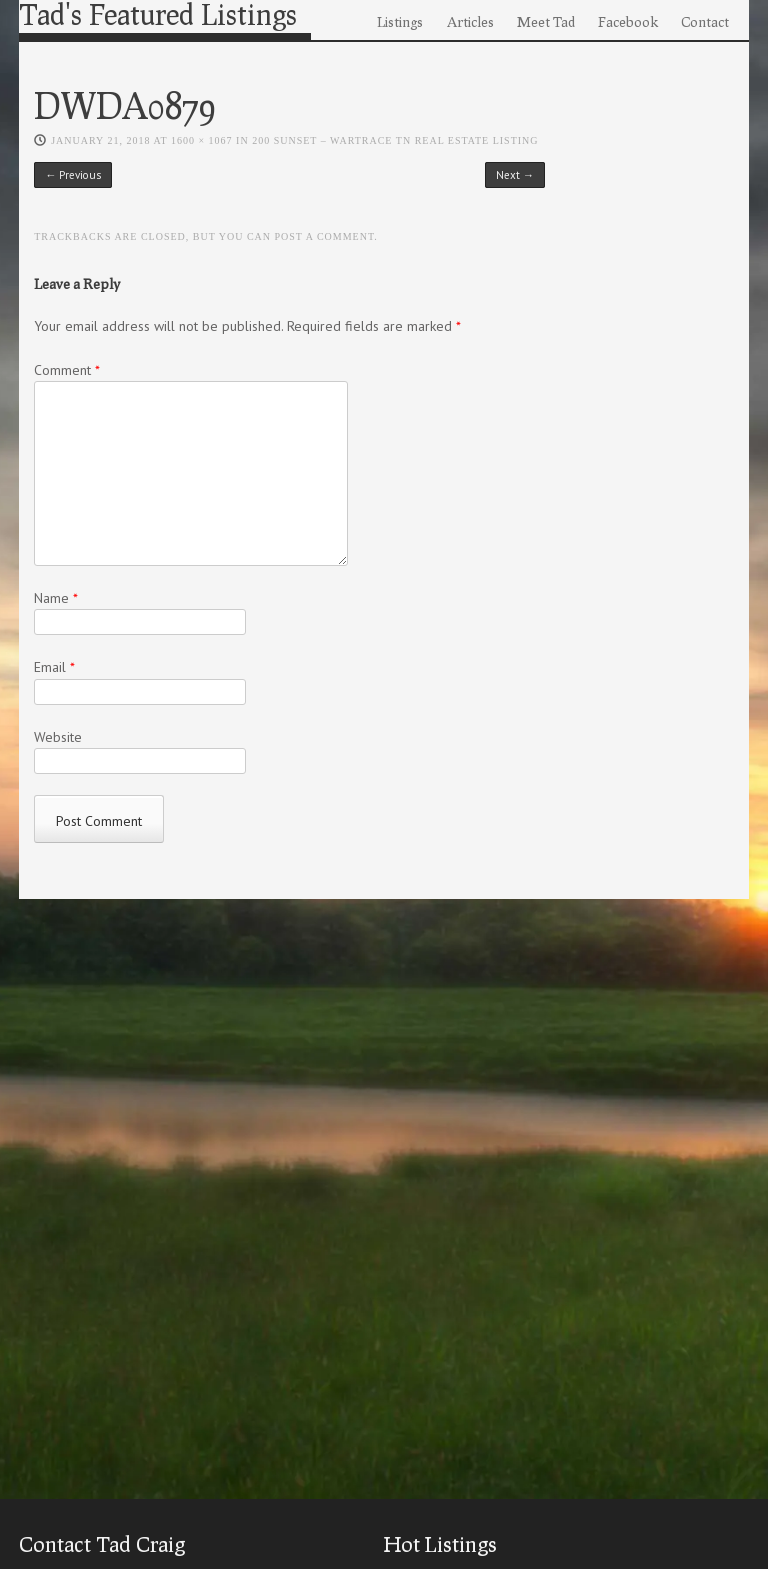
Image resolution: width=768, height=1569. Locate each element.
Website (58, 737)
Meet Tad (546, 21)
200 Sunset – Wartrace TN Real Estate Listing (395, 140)
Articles (470, 21)
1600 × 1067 (202, 140)
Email (54, 667)
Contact (705, 21)
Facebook (628, 21)
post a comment (325, 236)
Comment (67, 370)
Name (56, 598)
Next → (515, 175)
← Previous (73, 175)
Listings (400, 21)
